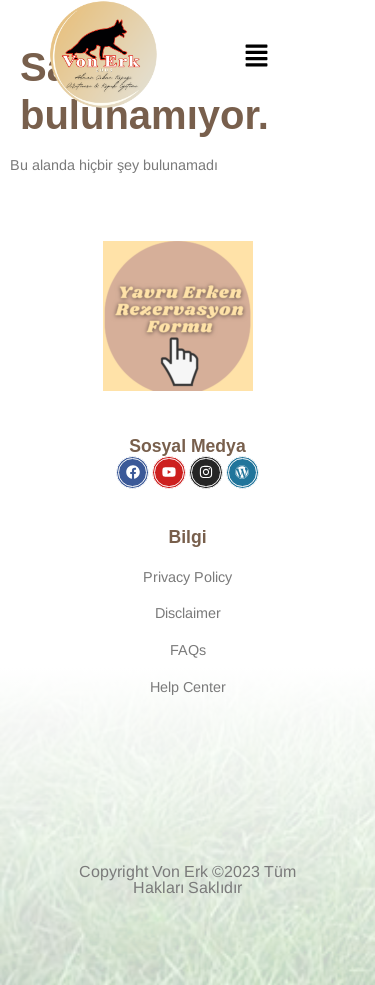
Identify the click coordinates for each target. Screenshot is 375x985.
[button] (256, 58)
